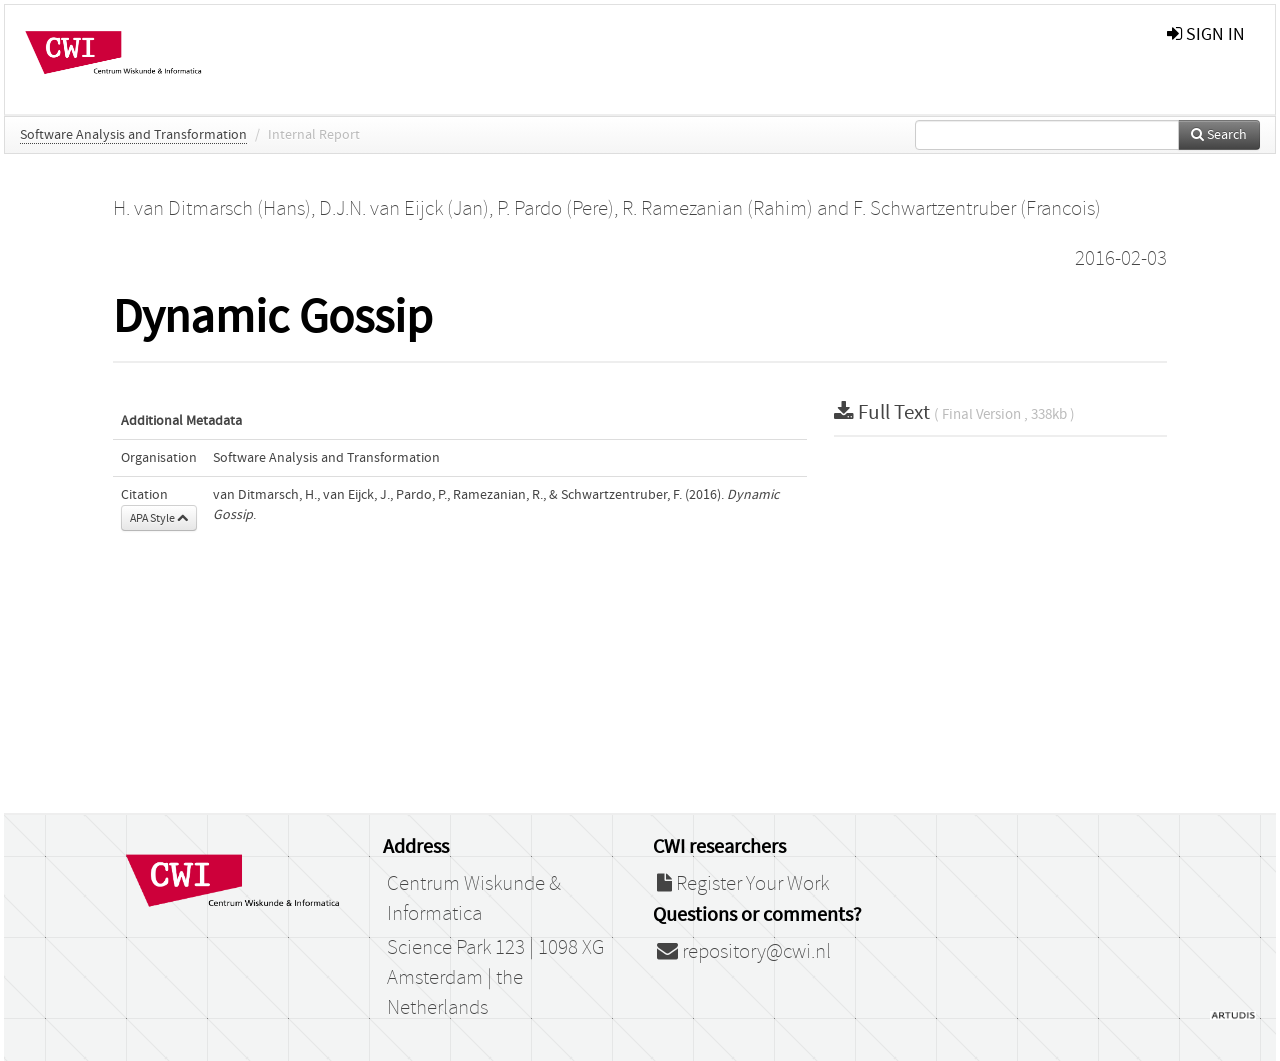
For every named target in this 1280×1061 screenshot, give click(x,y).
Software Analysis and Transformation (133, 135)
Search (1219, 135)
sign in (1206, 34)
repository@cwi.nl (744, 952)
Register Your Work (743, 884)
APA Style (159, 518)
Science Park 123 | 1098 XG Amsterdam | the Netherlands (495, 978)
